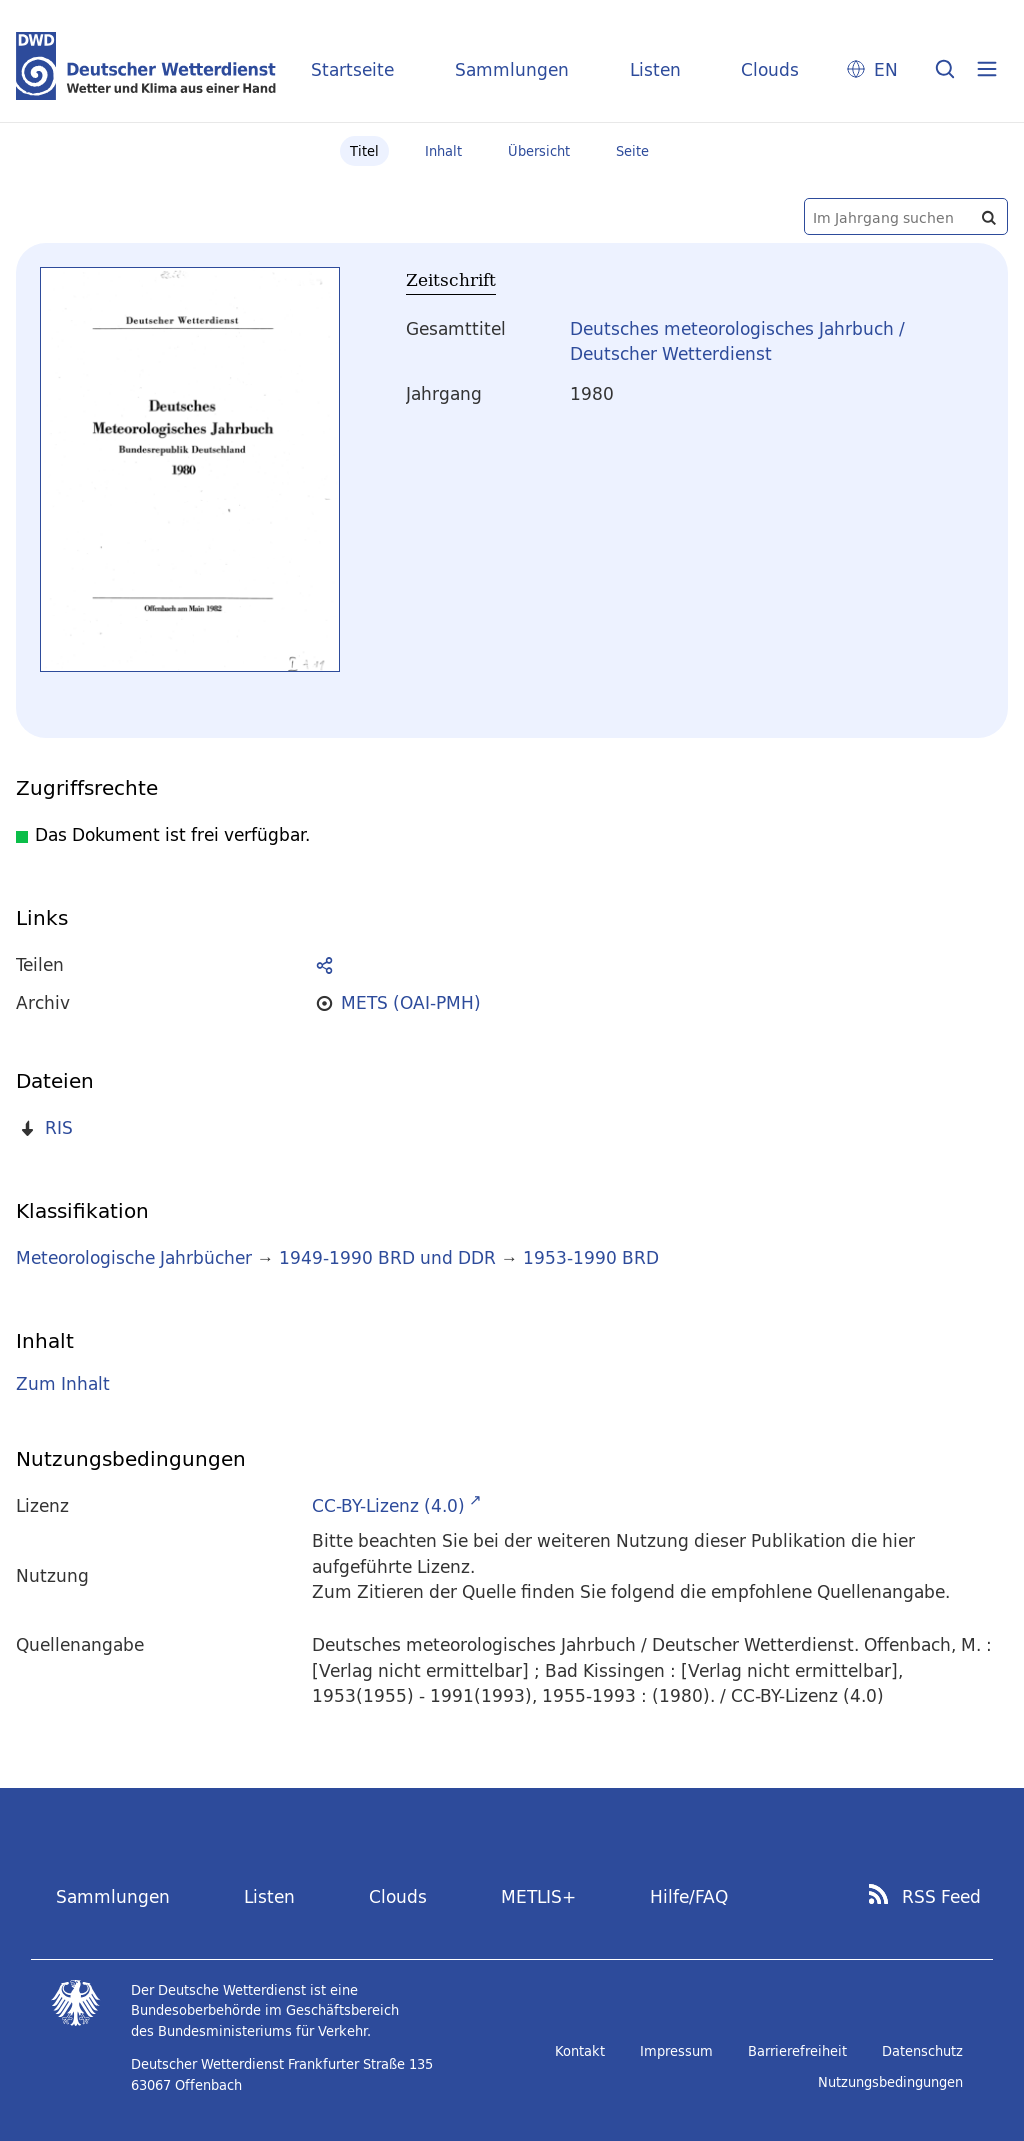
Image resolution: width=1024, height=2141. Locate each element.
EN (886, 69)
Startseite (352, 69)
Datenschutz (922, 2051)
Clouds (770, 69)
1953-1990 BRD (591, 1257)
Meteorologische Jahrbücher (134, 1257)
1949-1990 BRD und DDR (387, 1257)
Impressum (676, 2051)
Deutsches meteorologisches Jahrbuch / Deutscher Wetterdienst (737, 341)
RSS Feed (941, 1897)
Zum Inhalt (63, 1383)
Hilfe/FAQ (689, 1896)
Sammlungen (512, 69)
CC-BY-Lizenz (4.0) (388, 1505)
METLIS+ (538, 1896)
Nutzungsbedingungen (890, 2082)
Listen (655, 69)
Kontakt (580, 2051)
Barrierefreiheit (797, 2051)
